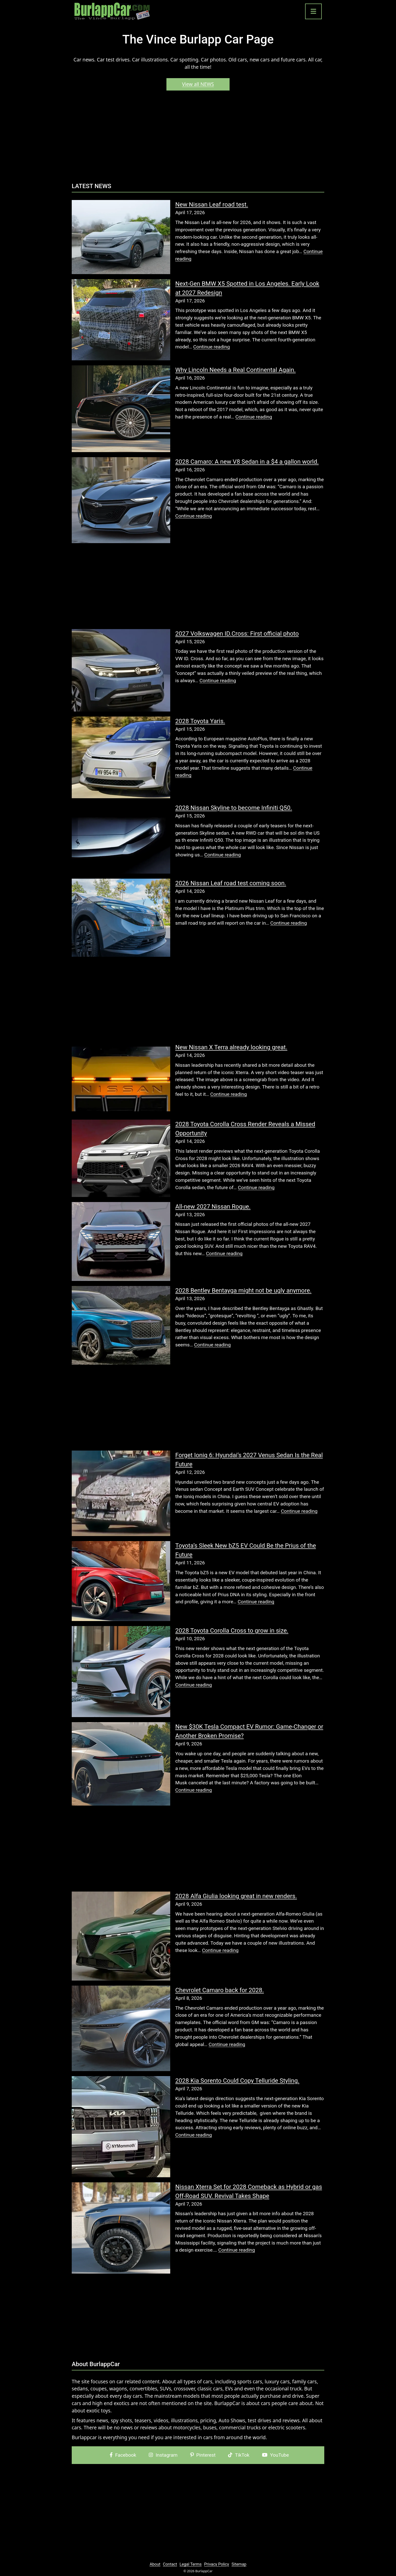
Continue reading (211, 347)
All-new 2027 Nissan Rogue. (213, 1206)
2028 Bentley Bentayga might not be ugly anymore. (243, 1290)
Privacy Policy (216, 2564)
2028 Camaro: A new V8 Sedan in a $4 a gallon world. (247, 461)
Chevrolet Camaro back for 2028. (219, 1990)
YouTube (275, 2455)
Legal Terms (191, 2564)
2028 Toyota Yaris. (200, 721)
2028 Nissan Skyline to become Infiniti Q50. (233, 807)
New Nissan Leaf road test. (211, 204)
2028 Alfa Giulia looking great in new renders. (236, 1896)
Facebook (123, 2455)
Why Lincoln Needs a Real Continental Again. (235, 369)
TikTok (238, 2455)
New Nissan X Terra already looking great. (231, 1047)
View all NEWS (198, 84)
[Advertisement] (198, 138)
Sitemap (239, 2564)
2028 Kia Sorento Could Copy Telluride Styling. (237, 2080)
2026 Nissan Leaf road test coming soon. (230, 883)
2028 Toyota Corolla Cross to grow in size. (231, 1630)
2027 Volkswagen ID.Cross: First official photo (237, 633)
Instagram (163, 2455)
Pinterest (203, 2455)
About (155, 2564)
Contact (170, 2564)
